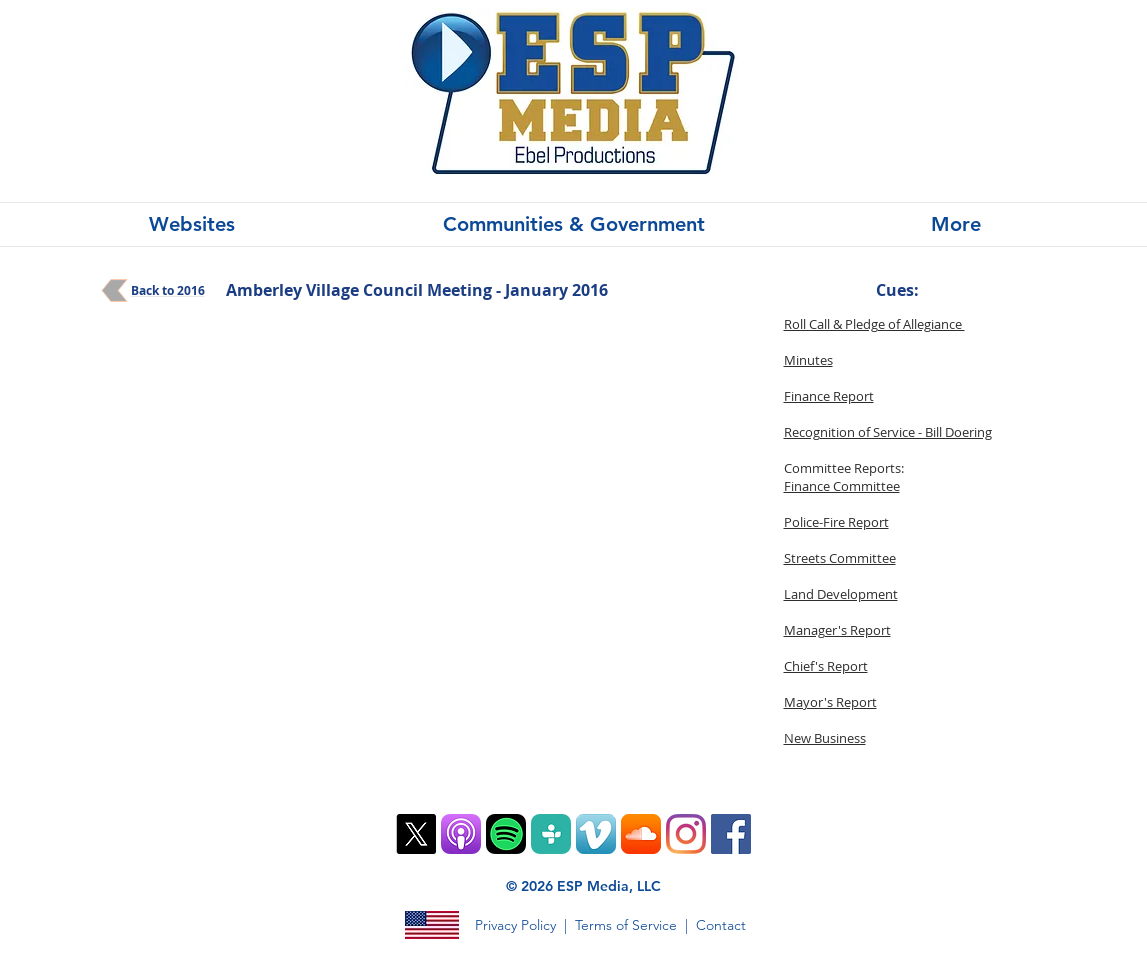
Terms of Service (626, 925)
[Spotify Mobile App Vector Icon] (506, 834)
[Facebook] (731, 834)
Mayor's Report (830, 702)
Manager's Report (837, 630)
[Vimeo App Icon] (596, 834)
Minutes (808, 360)
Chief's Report (826, 666)
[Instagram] (686, 834)
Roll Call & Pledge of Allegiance (874, 324)
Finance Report (829, 396)
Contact (721, 925)
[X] (416, 834)
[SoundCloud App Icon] (641, 834)
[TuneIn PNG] (551, 834)
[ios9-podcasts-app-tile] (461, 834)
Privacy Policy (515, 925)
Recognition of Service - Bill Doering (888, 432)
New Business (825, 738)
